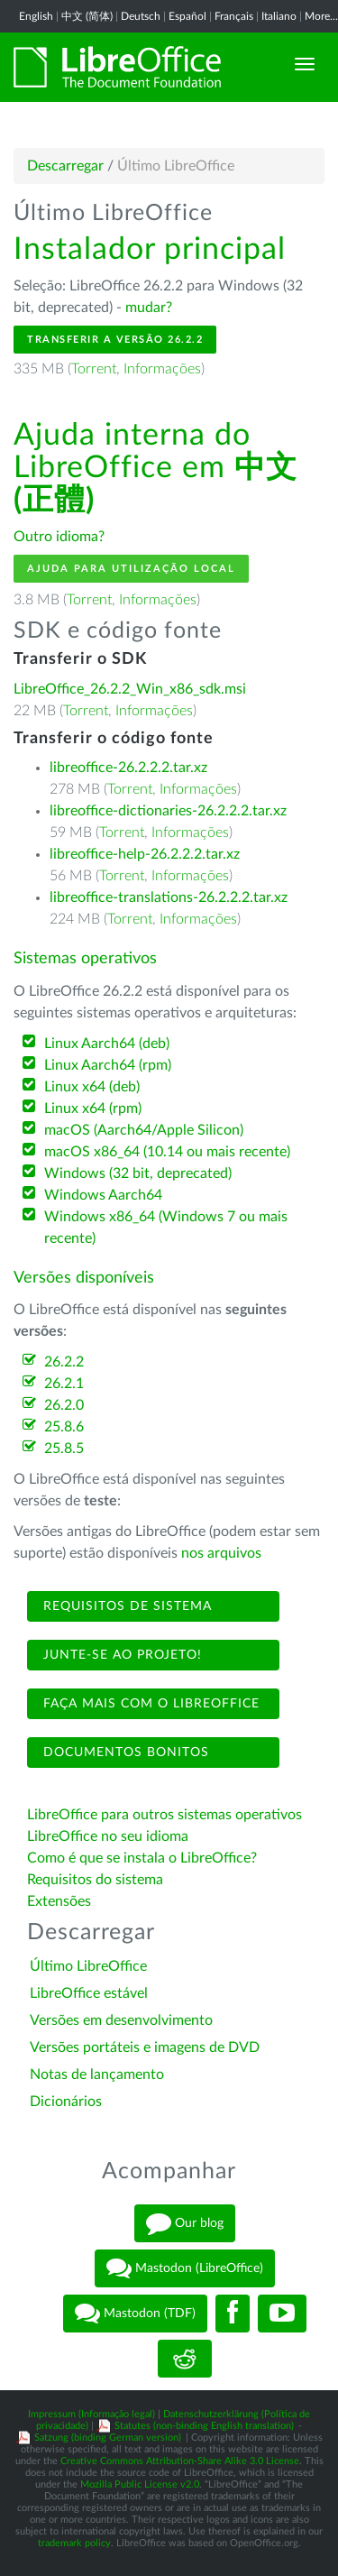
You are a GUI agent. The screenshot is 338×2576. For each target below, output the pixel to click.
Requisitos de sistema (125, 1606)
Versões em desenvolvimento (121, 2020)
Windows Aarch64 (103, 1195)
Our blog (185, 2223)
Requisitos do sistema (97, 1879)
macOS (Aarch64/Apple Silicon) (143, 1130)
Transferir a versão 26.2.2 (115, 340)
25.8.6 (64, 1427)
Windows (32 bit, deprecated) (138, 1173)
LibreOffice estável (89, 1993)
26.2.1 (64, 1383)
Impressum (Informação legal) (91, 2414)
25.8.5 (64, 1448)
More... (321, 16)
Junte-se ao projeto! (120, 1655)
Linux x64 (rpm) (93, 1108)
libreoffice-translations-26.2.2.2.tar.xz (169, 897)
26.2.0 (64, 1405)
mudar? (148, 307)
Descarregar (65, 166)
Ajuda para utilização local (131, 569)
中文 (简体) (87, 16)
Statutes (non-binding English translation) (204, 2426)
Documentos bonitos (124, 1752)
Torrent (93, 369)
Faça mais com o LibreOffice (149, 1703)
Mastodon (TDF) (135, 2313)
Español (187, 16)
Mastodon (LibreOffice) (184, 2268)
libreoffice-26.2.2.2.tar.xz (128, 767)
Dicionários (66, 2101)
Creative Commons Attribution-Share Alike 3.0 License (179, 2461)
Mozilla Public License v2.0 (139, 2484)
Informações (162, 369)
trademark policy (74, 2543)
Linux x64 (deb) (92, 1087)
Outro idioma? (59, 536)
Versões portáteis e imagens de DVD (145, 2047)
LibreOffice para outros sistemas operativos (164, 1815)
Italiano (279, 16)
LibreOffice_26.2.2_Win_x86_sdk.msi (130, 689)
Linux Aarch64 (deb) (106, 1043)
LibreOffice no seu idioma (107, 1836)
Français (234, 16)
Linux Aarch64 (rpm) (107, 1065)
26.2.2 (64, 1362)
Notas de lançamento (97, 2074)
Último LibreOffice (88, 1966)
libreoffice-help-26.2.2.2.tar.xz (145, 854)
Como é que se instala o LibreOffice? (142, 1858)
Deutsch (140, 16)
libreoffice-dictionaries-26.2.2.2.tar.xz (168, 811)
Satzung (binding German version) (107, 2438)
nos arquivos (221, 1553)
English (36, 16)
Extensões (59, 1901)
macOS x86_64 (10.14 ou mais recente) (167, 1152)
